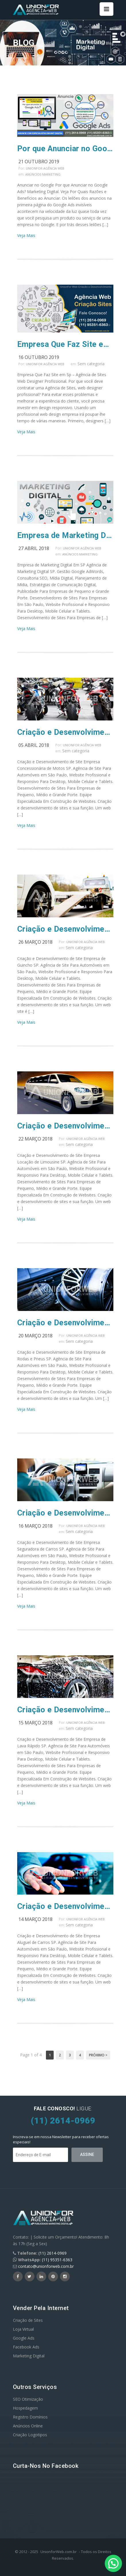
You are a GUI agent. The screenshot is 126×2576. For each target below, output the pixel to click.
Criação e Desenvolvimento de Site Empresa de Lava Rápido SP (65, 1709)
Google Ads (23, 2338)
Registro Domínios (30, 2417)
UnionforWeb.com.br (58, 2551)
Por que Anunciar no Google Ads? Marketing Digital (65, 148)
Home (97, 43)
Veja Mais (26, 235)
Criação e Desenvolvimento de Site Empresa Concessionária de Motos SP (65, 732)
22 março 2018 (35, 1139)
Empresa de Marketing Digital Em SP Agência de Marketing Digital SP (65, 535)
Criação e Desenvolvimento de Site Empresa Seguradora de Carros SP (65, 1513)
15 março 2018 (35, 1723)
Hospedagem (25, 2408)
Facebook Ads (26, 2347)
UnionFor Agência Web (45, 168)
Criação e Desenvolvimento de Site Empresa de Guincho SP (65, 929)
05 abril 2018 (33, 745)
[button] (113, 2563)
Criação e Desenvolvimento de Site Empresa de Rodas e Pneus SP (65, 1322)
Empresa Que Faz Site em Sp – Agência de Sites (65, 344)
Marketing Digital (28, 2356)
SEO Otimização (28, 2399)
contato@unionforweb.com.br (46, 2266)
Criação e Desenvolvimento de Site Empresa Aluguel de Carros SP (65, 1906)
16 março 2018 (35, 1526)
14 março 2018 (35, 1919)
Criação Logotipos (30, 2434)
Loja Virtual (23, 2329)
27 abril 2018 (33, 548)
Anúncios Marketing (43, 174)
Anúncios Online (28, 2426)
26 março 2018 (35, 942)
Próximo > (98, 2055)
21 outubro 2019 (38, 161)
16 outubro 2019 (38, 357)
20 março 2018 (35, 1335)
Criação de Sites (28, 2320)
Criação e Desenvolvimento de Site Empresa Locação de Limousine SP (65, 1125)
